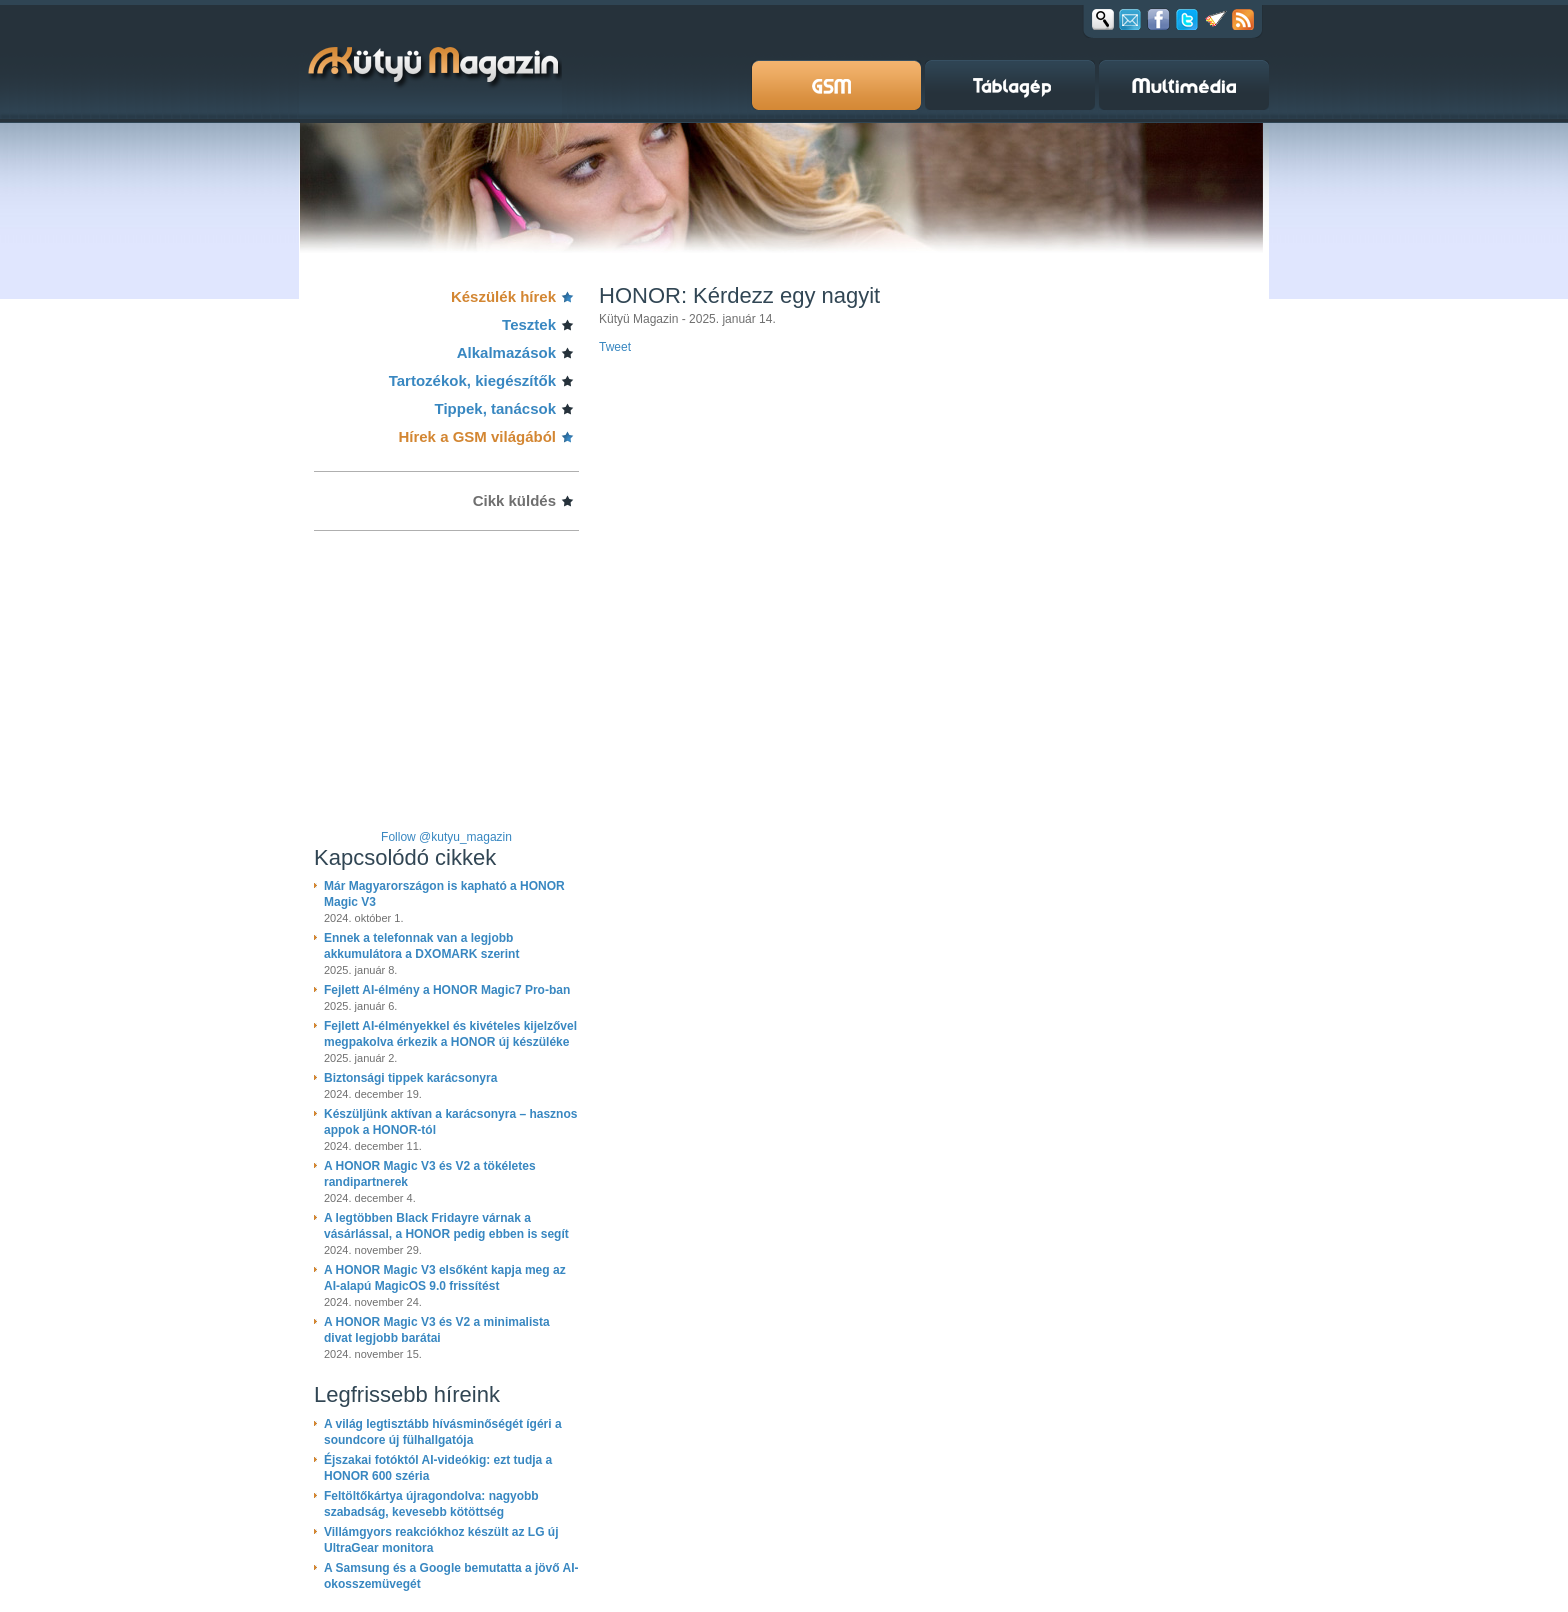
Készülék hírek (503, 296)
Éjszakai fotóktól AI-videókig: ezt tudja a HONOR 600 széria (438, 1468)
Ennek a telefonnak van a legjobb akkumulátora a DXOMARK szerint (421, 946)
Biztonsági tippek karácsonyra (410, 1078)
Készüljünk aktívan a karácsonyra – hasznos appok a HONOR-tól (450, 1122)
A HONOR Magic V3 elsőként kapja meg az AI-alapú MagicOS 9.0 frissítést (445, 1278)
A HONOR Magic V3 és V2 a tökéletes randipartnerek (430, 1174)
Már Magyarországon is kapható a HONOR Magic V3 (444, 894)
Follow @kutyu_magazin (446, 837)
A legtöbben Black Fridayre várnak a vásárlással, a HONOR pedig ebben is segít (446, 1226)
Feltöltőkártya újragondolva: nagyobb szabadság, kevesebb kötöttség (431, 1504)
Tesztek (529, 324)
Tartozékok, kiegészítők (472, 380)
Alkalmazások (506, 352)
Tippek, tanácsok (495, 408)
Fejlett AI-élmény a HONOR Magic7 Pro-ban (447, 990)
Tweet (615, 347)
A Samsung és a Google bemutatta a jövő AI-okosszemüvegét (451, 1576)
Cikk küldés (514, 500)
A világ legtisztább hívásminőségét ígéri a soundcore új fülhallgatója (443, 1432)
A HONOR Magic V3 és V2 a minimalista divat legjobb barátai (437, 1330)
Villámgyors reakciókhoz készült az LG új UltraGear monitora (441, 1540)
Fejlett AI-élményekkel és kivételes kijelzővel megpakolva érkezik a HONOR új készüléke (450, 1034)
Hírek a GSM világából (477, 436)
